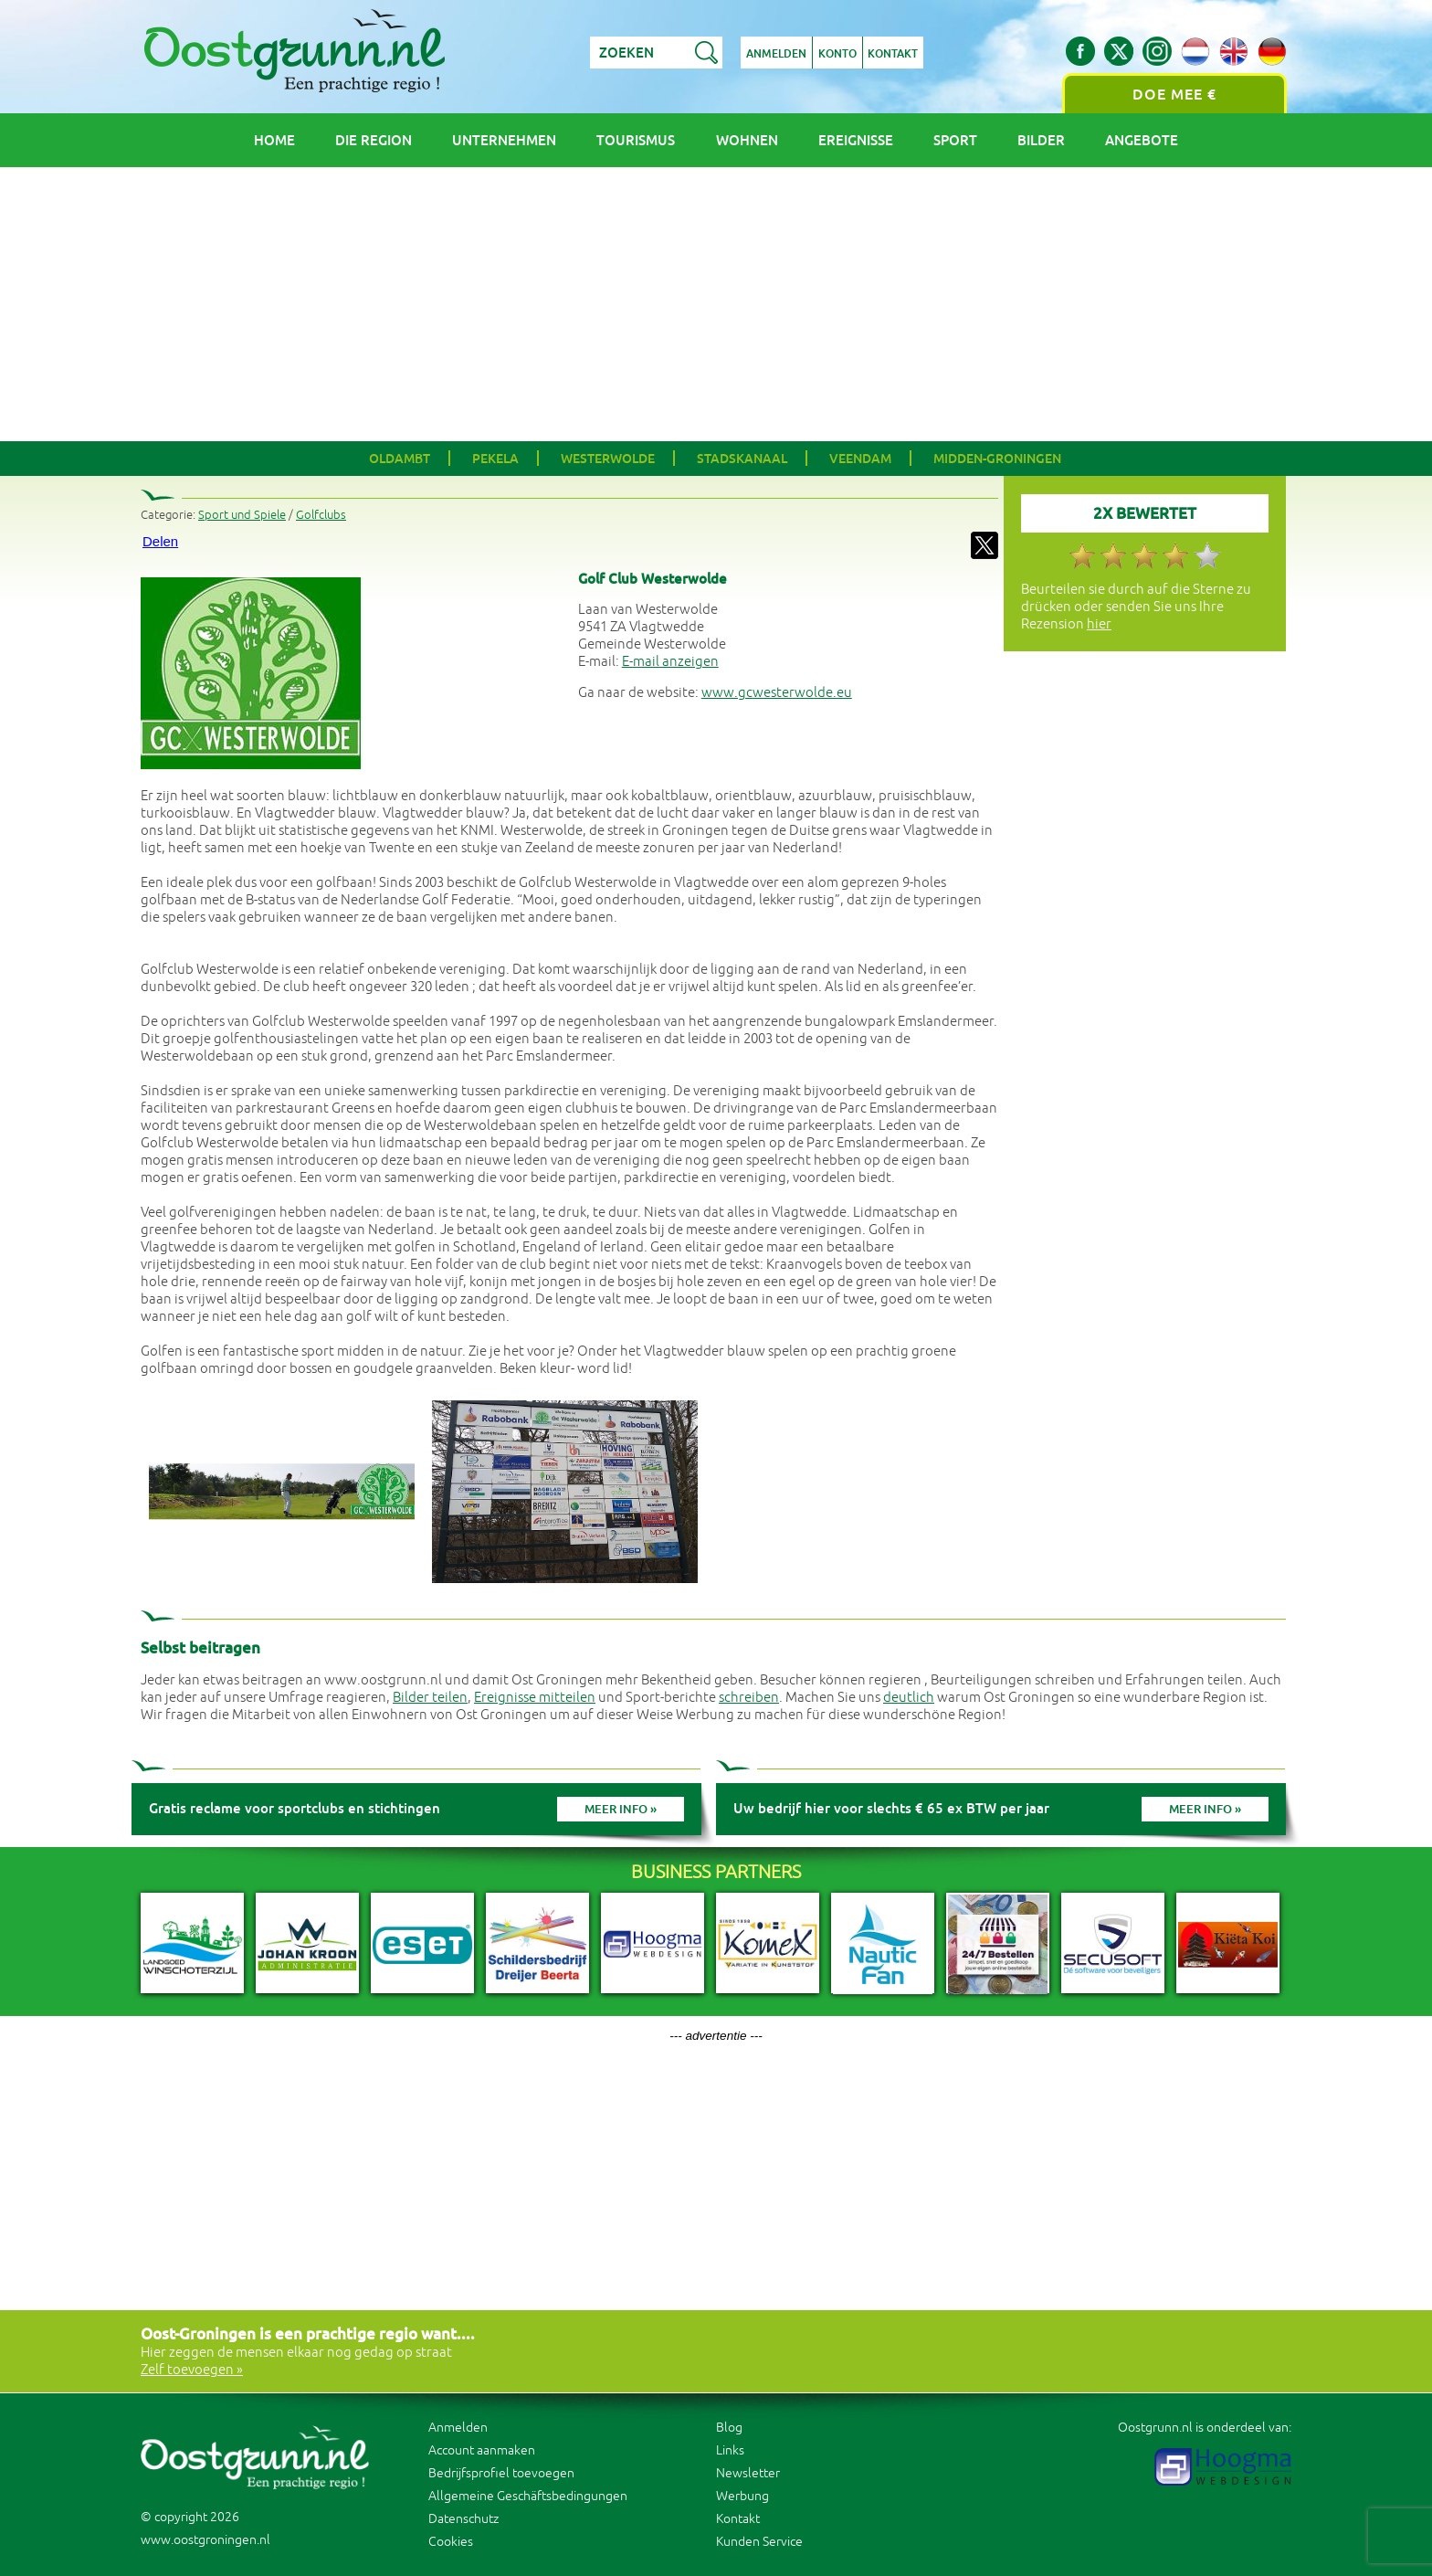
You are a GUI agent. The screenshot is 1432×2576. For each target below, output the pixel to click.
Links (730, 2450)
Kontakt (894, 54)
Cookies (450, 2542)
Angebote (1141, 140)
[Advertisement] (716, 304)
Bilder (1041, 140)
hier (1099, 624)
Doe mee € (1174, 94)
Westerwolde (608, 458)
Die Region (373, 140)
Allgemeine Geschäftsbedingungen (527, 2496)
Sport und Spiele (242, 515)
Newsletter (748, 2473)
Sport (955, 140)
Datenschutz (463, 2519)
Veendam (860, 458)
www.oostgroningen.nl (205, 2540)
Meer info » (620, 1809)
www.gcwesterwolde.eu (776, 693)
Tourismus (635, 140)
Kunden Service (759, 2542)
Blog (729, 2427)
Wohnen (747, 140)
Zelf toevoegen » (192, 2370)
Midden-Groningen (997, 458)
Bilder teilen (430, 1697)
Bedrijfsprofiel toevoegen (501, 2473)
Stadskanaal (742, 458)
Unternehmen (504, 140)
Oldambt (399, 458)
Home (274, 140)
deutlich (908, 1697)
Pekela (495, 458)
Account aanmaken (481, 2450)
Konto (837, 54)
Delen (160, 541)
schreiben (749, 1697)
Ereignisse (855, 140)
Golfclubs (321, 515)
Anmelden (776, 54)
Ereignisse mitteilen (534, 1697)
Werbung (742, 2496)
